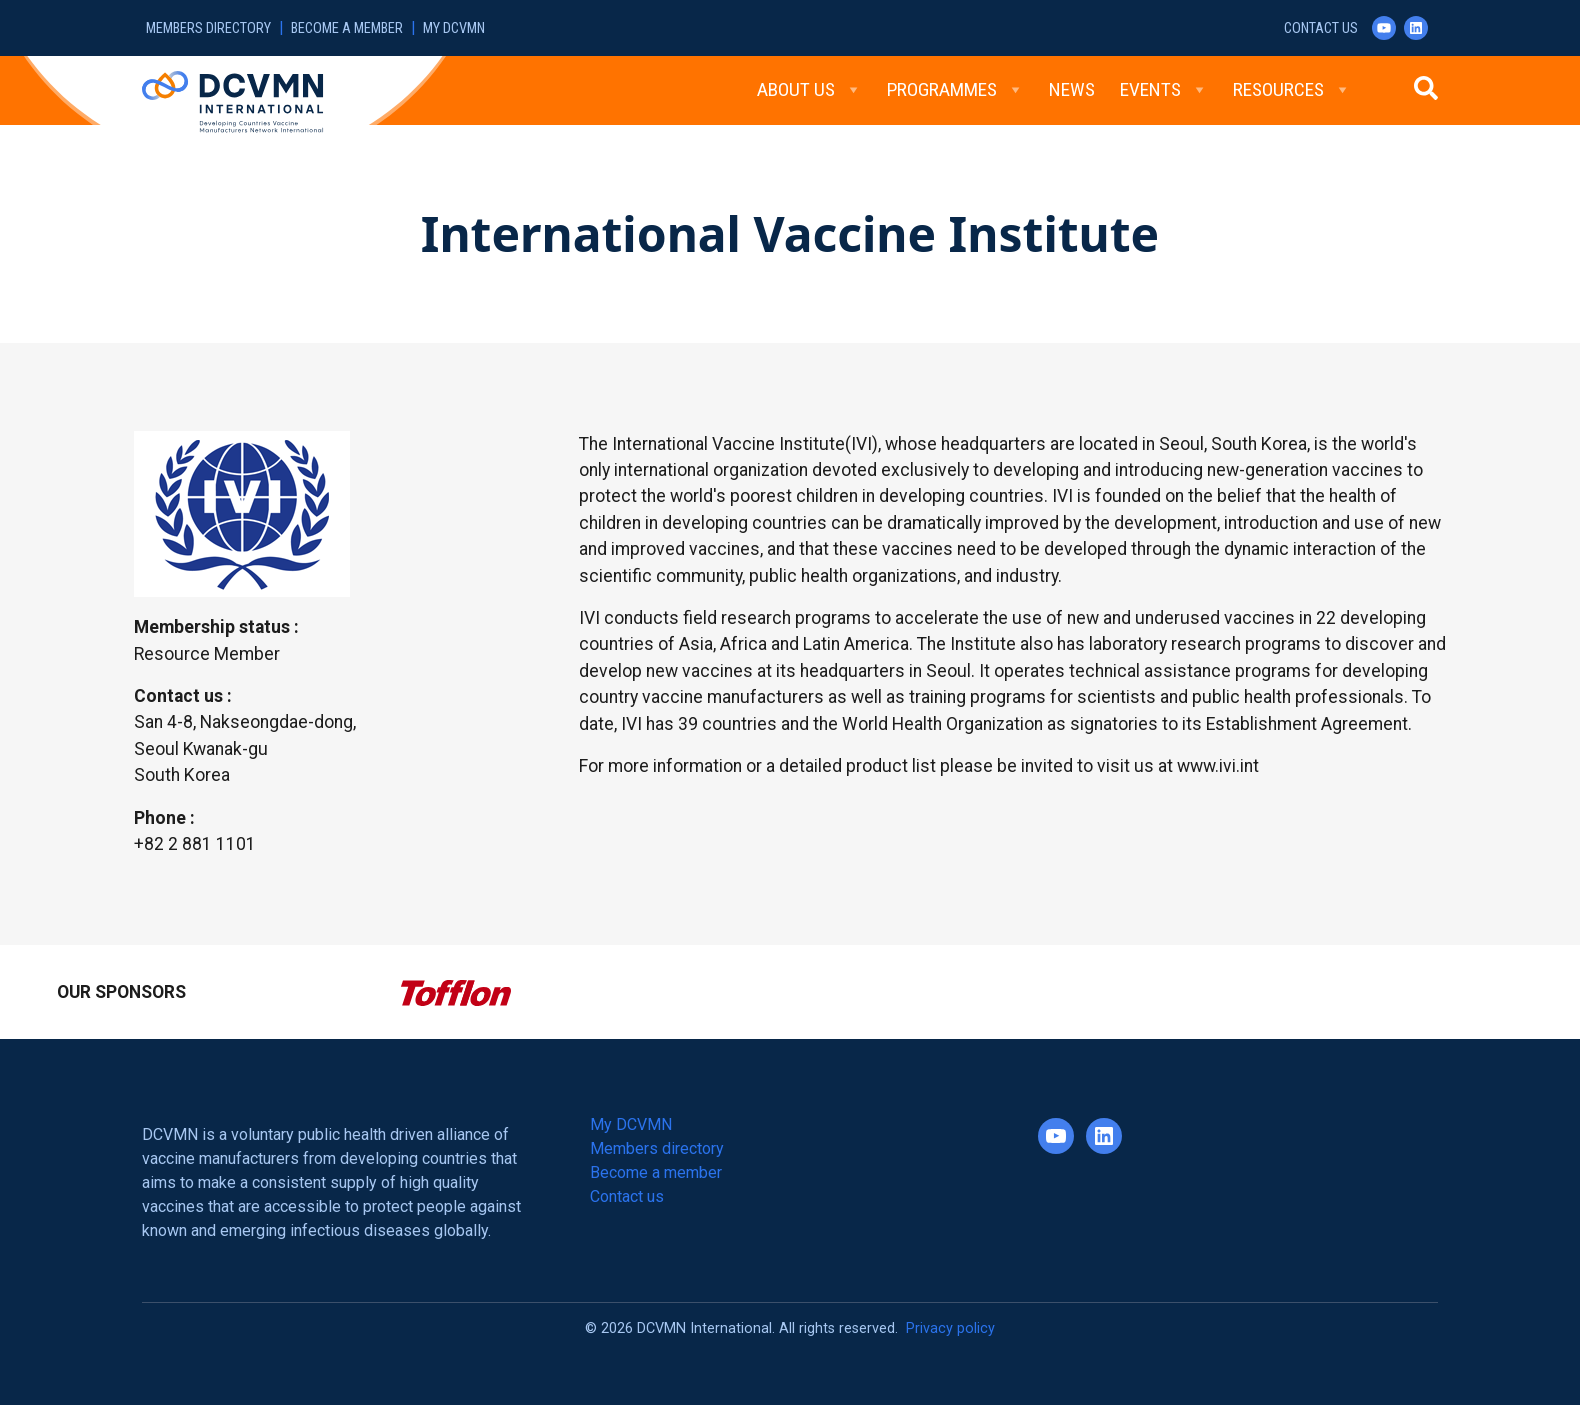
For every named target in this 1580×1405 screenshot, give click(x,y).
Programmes (955, 90)
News (1072, 89)
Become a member (347, 28)
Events (1164, 90)
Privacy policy (950, 1328)
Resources (1292, 90)
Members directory (208, 28)
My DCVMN (454, 28)
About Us (809, 90)
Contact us (1321, 28)
